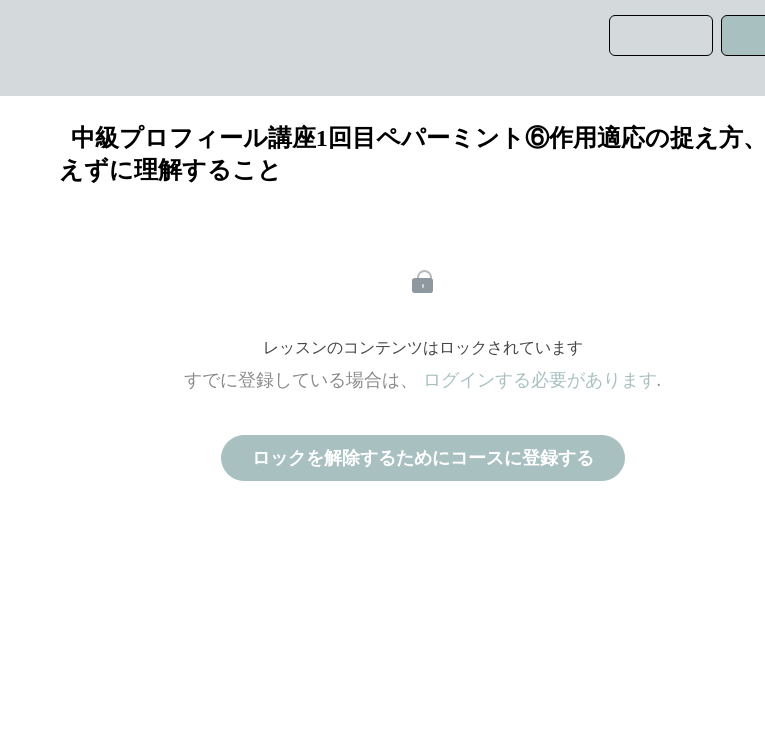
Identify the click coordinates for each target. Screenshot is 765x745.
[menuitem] (85, 47)
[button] (24, 47)
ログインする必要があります (540, 380)
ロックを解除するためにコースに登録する (423, 458)
